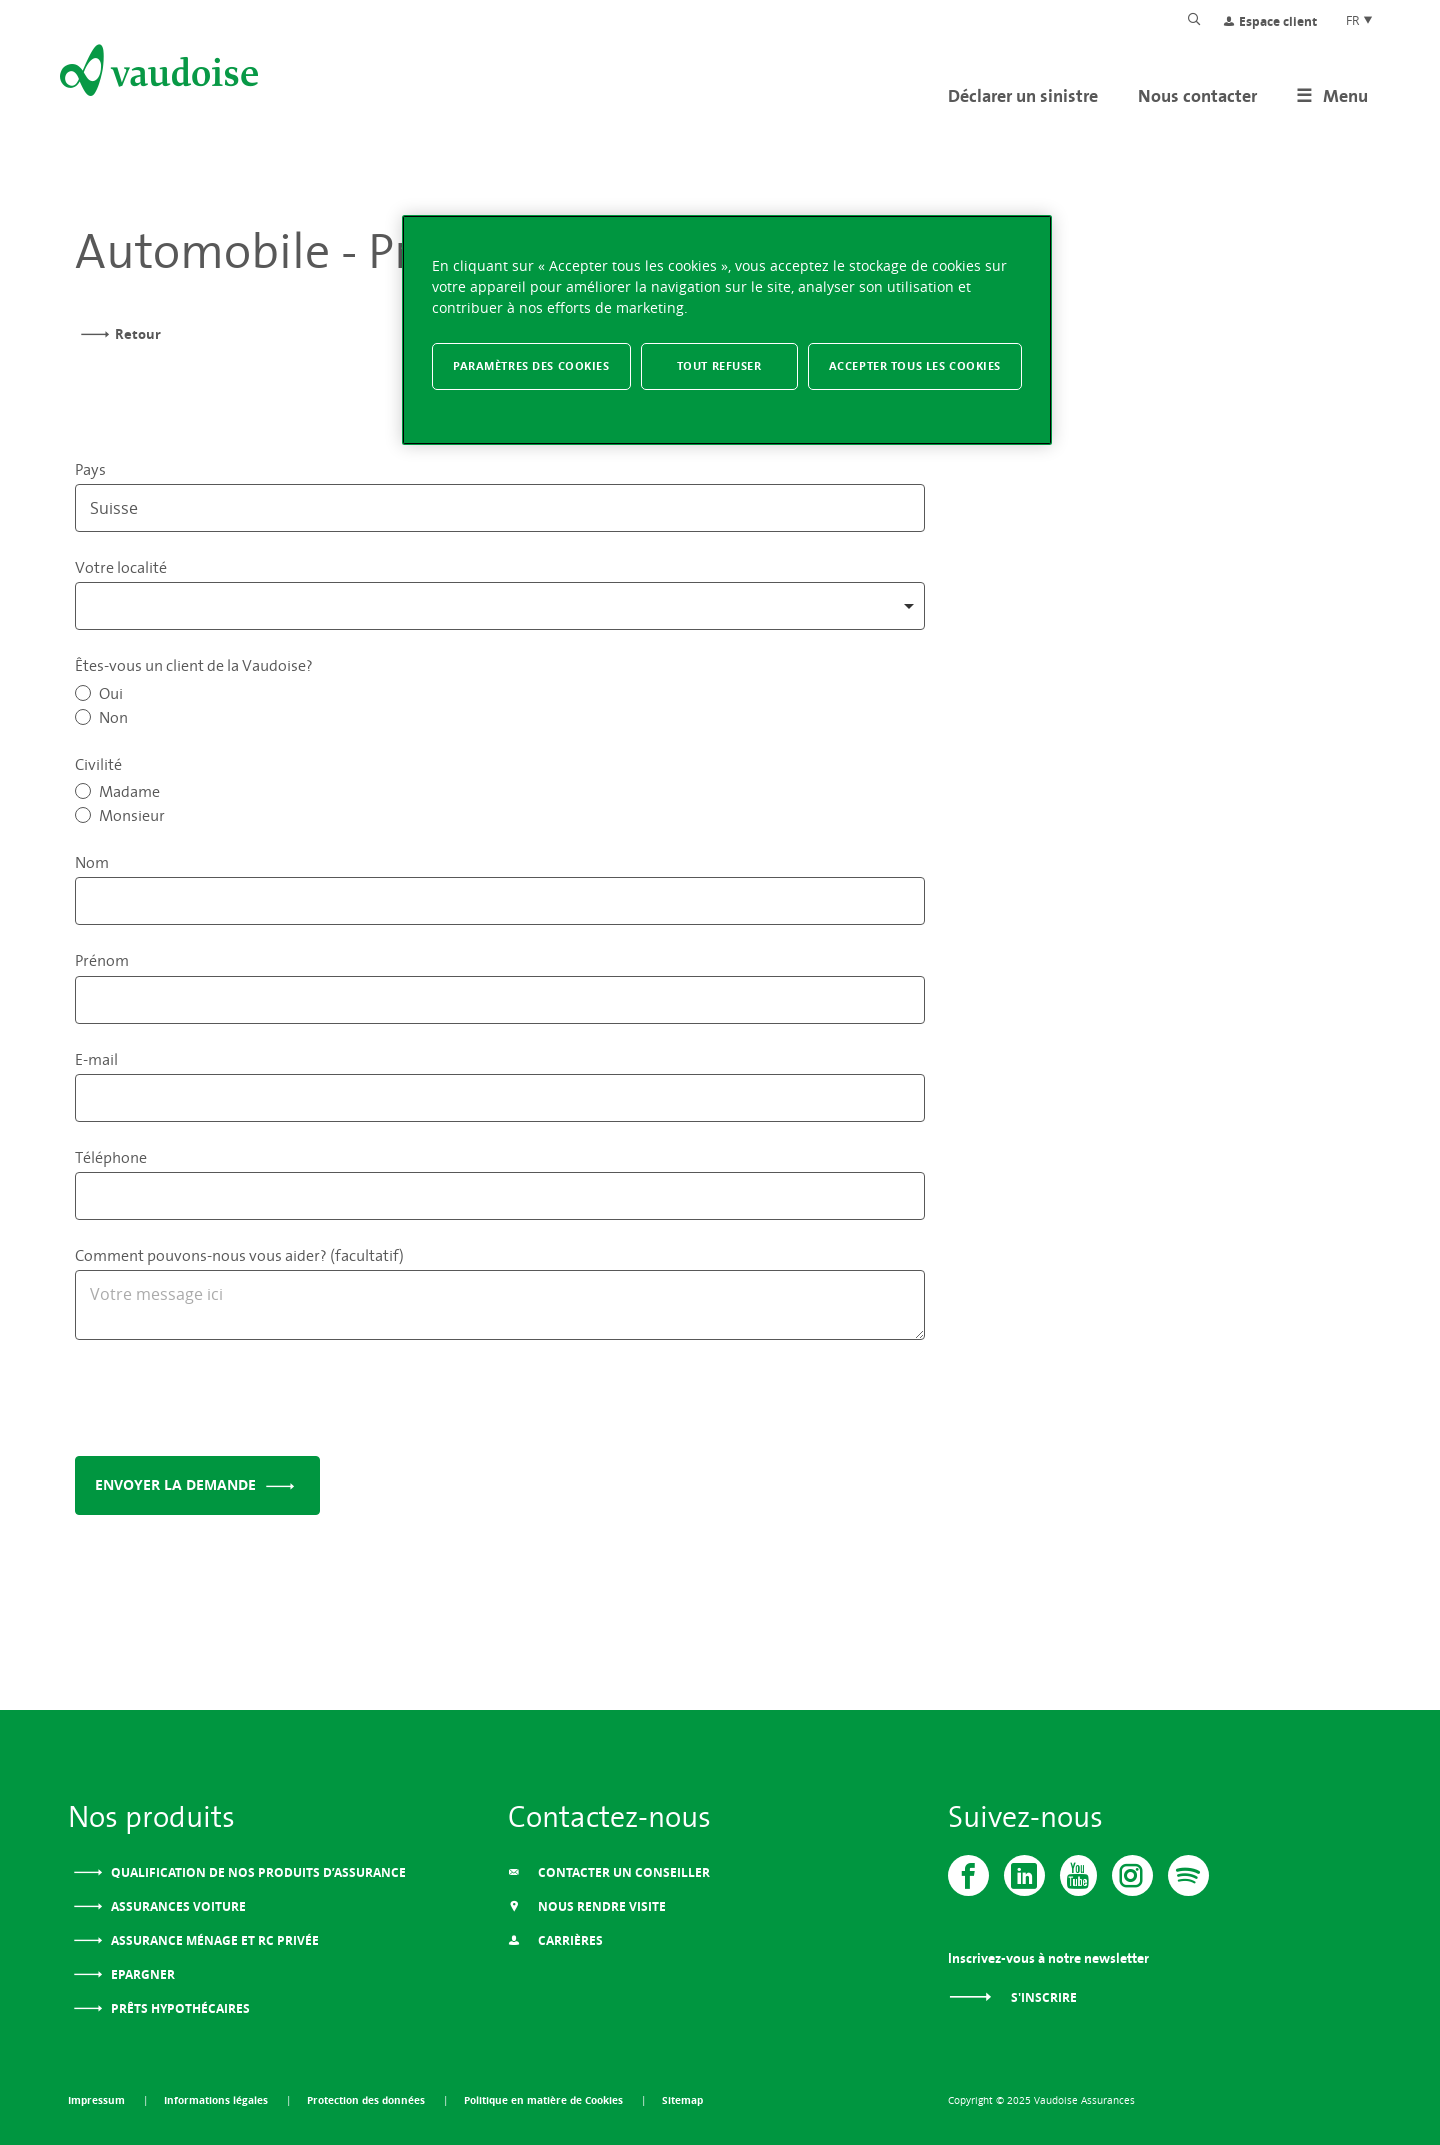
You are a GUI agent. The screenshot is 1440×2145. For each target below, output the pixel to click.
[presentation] (227, 1402)
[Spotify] (1188, 1875)
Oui (111, 693)
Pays (90, 469)
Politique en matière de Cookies (545, 2100)
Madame (129, 791)
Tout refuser (719, 366)
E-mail (96, 1059)
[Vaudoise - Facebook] (968, 1875)
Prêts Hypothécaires (179, 2008)
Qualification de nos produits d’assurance (257, 1872)
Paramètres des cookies (531, 366)
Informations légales (217, 2100)
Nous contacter (1197, 95)
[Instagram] (1132, 1875)
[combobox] (500, 606)
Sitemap (682, 2100)
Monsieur (132, 815)
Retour (138, 334)
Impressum (98, 2100)
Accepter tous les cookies (915, 366)
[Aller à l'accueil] (157, 74)
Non (113, 717)
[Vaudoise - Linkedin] (1024, 1875)
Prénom (102, 960)
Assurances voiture (177, 1906)
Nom (92, 862)
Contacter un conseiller (609, 1872)
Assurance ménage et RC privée (213, 1940)
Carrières (555, 1940)
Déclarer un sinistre (1023, 95)
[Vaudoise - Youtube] (1078, 1875)
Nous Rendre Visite (587, 1906)
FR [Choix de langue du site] (1360, 20)
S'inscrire (1012, 1997)
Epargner (141, 1974)
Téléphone (111, 1157)
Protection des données (367, 2100)
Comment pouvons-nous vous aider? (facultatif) (239, 1255)
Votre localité (121, 567)
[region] (727, 330)
